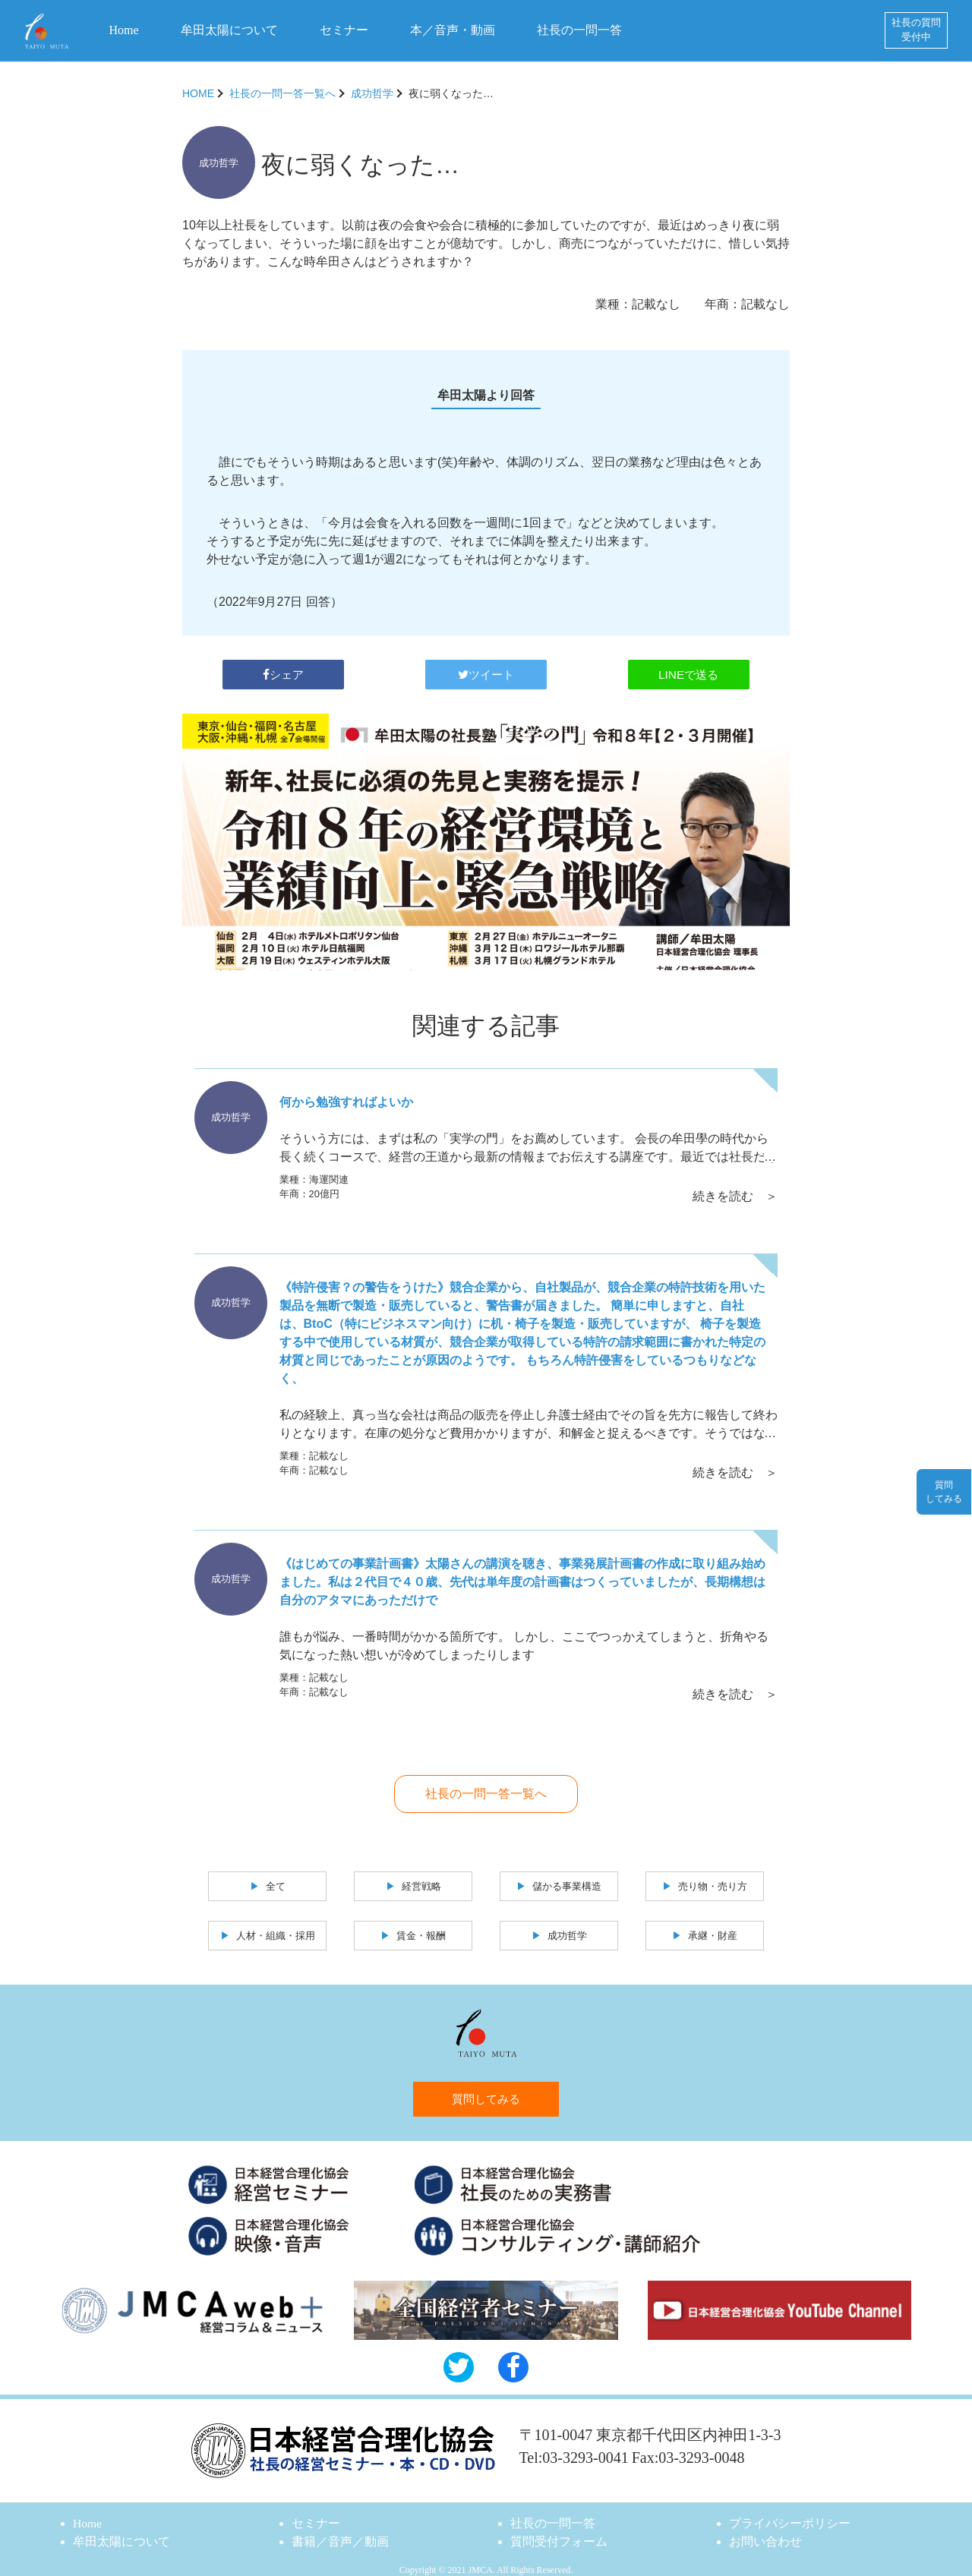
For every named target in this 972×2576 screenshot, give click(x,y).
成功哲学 (372, 93)
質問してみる (486, 2085)
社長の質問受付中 (916, 30)
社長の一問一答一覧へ (282, 93)
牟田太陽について (229, 30)
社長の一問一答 (579, 30)
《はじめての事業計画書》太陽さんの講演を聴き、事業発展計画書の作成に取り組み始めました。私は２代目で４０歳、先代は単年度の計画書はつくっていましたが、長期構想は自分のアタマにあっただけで (522, 1571)
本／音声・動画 (452, 30)
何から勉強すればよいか (346, 1098)
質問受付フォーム (559, 2528)
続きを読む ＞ (735, 1187)
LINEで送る (689, 669)
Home (124, 30)
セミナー (344, 30)
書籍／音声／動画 (340, 2528)
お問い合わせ (765, 2528)
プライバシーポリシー (789, 2510)
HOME (198, 93)
